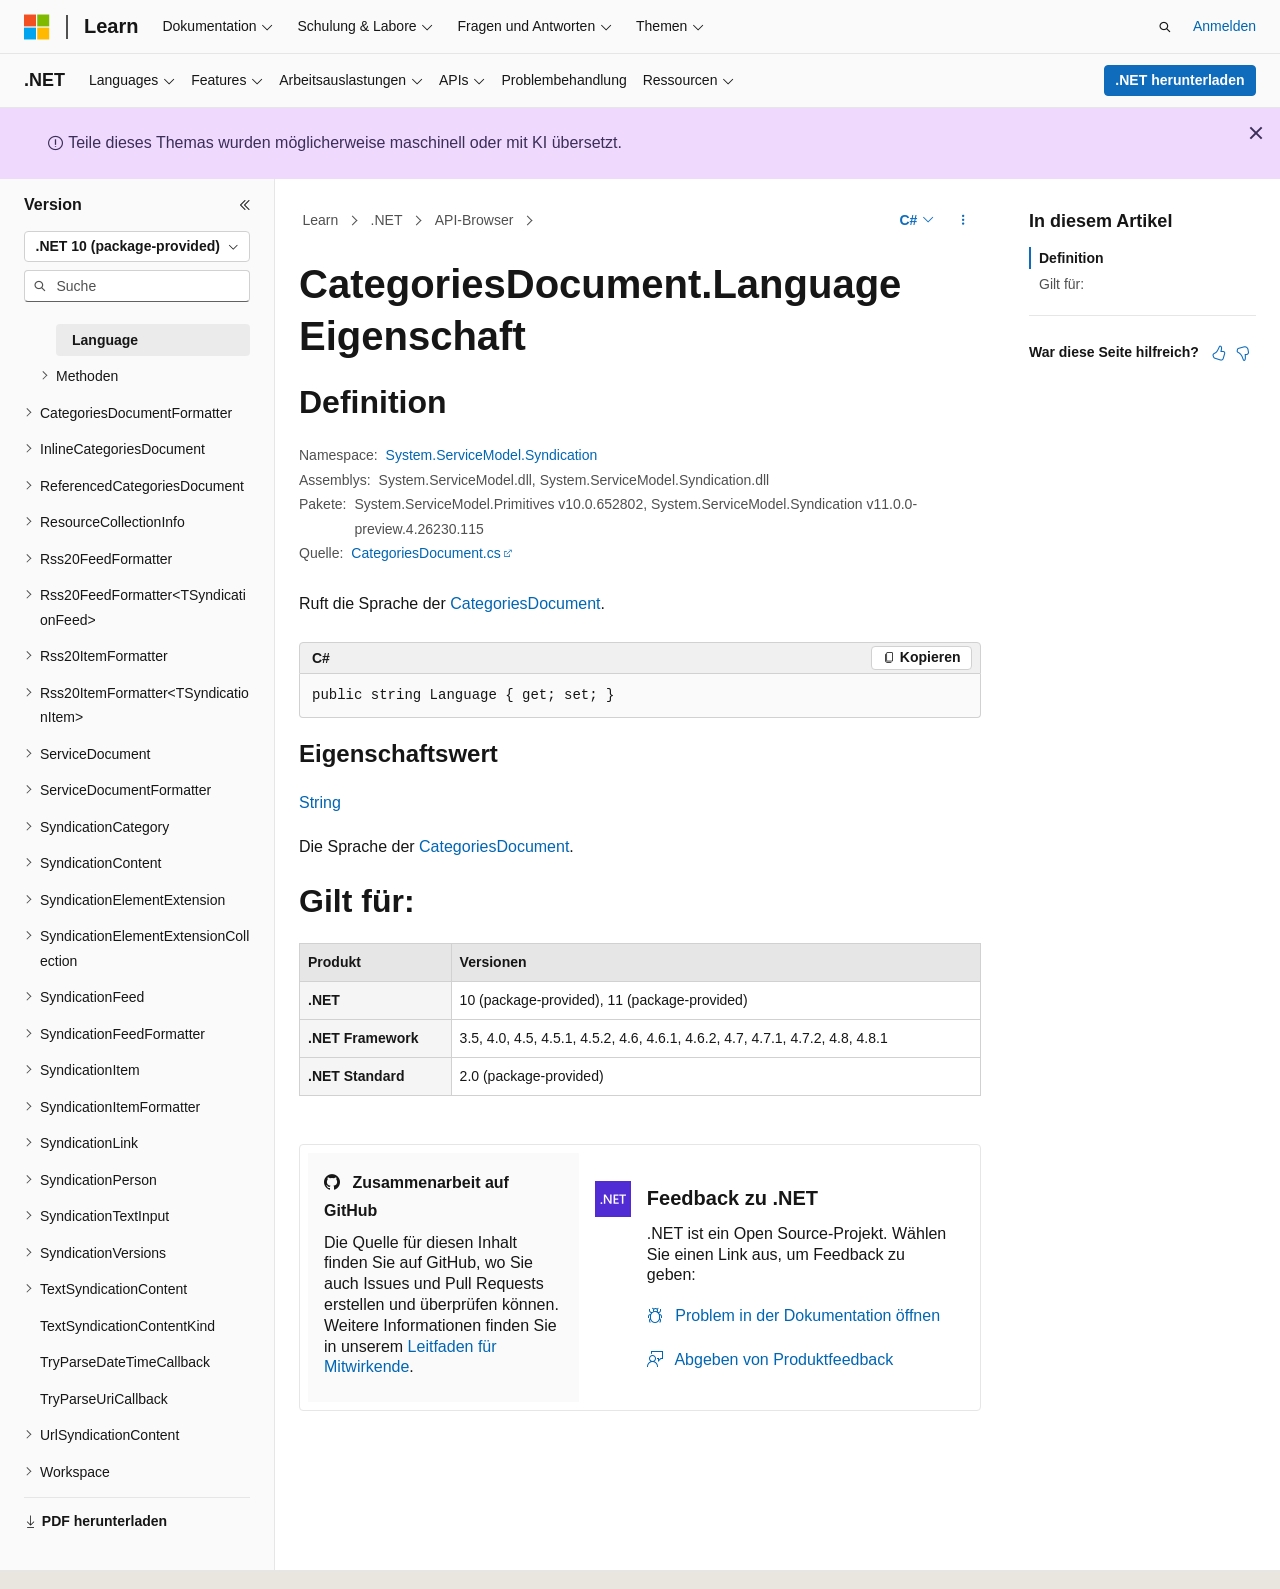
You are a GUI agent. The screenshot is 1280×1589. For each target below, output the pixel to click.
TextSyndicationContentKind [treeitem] (127, 1326)
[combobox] (137, 247)
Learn (321, 220)
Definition (1071, 258)
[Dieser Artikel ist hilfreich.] (1219, 353)
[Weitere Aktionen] (963, 221)
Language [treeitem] (105, 340)
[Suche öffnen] (1165, 27)
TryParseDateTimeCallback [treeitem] (125, 1362)
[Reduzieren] (245, 205)
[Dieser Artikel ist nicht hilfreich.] (1243, 353)
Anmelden (1224, 26)
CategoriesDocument (525, 603)
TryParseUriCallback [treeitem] (104, 1399)
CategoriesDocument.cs (425, 553)
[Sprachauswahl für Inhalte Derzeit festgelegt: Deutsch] (71, 1556)
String (320, 802)
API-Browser (474, 220)
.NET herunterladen (1179, 80)
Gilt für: (1061, 284)
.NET (387, 220)
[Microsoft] (37, 27)
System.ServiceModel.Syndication (492, 455)
